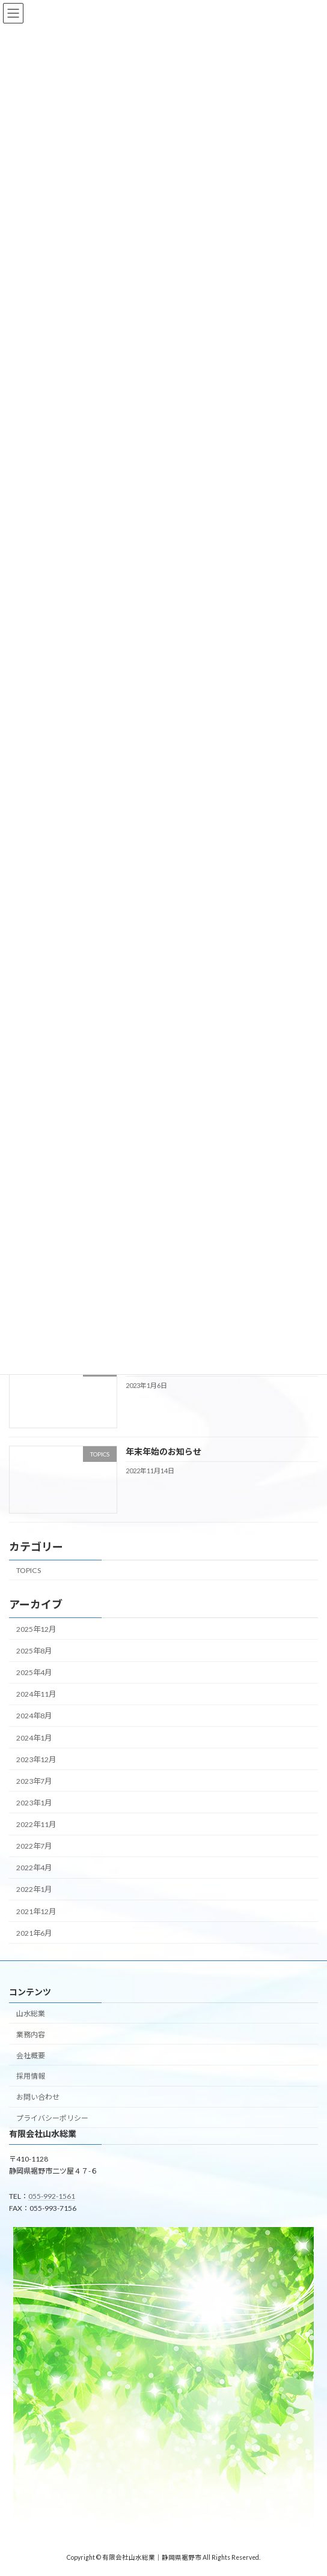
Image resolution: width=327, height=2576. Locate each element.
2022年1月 (34, 1889)
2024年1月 (34, 1737)
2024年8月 (34, 1715)
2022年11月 (36, 1824)
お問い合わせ (38, 2097)
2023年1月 (34, 1802)
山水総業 (30, 2013)
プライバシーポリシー (52, 2118)
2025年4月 (34, 1672)
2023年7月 (34, 1781)
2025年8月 (34, 1650)
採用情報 (30, 2075)
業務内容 (30, 2034)
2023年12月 (36, 1758)
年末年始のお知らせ (163, 1451)
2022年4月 (34, 1867)
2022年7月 (34, 1845)
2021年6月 (34, 1932)
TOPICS (28, 1569)
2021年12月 (36, 1910)
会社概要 (30, 2055)
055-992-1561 (51, 2196)
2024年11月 (36, 1694)
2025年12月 (36, 1629)
